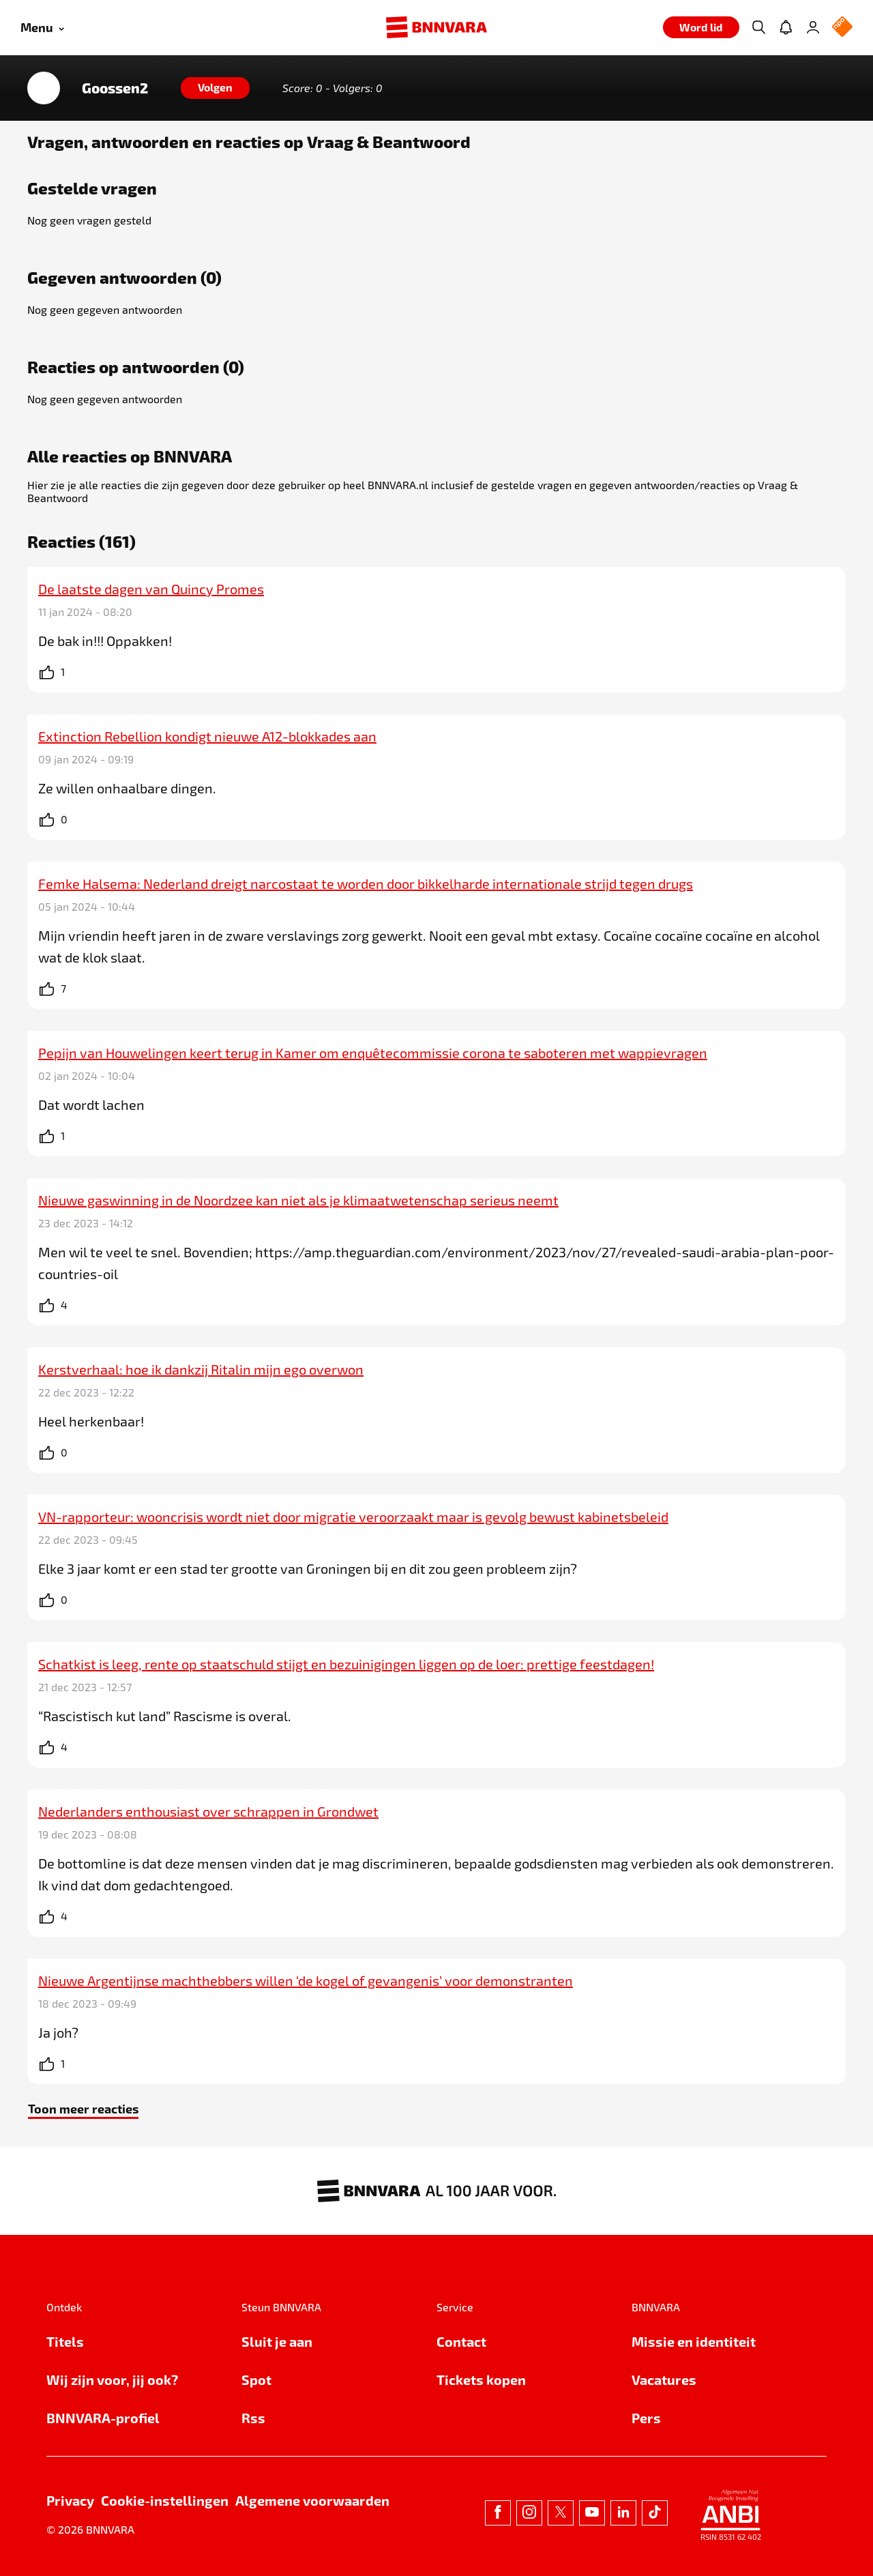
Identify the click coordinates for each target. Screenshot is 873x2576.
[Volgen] (215, 88)
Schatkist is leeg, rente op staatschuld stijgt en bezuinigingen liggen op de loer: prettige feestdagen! (346, 1664)
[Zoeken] (758, 27)
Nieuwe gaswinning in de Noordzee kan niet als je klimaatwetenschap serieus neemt (298, 1200)
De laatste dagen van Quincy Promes (151, 589)
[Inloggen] (813, 27)
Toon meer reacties (83, 2108)
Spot (256, 2379)
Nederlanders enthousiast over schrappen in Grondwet (208, 1811)
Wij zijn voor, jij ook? (112, 2379)
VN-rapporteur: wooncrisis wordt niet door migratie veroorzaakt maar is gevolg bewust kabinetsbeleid (353, 1516)
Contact (461, 2341)
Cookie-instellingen (164, 2500)
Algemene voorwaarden (312, 2500)
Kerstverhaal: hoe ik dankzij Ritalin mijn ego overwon (201, 1369)
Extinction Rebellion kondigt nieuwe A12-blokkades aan (207, 736)
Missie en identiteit (694, 2341)
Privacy (70, 2500)
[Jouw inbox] (786, 27)
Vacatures (664, 2379)
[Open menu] (42, 28)
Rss (253, 2418)
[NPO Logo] (842, 27)
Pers (646, 2418)
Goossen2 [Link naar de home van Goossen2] (115, 88)
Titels (65, 2341)
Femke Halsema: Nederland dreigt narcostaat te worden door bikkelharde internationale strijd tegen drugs (365, 883)
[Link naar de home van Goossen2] (43, 88)
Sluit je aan (276, 2341)
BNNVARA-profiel (103, 2418)
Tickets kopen (481, 2379)
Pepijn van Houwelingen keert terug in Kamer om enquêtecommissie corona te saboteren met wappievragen (372, 1052)
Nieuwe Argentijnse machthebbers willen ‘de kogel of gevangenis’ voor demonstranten (305, 1980)
